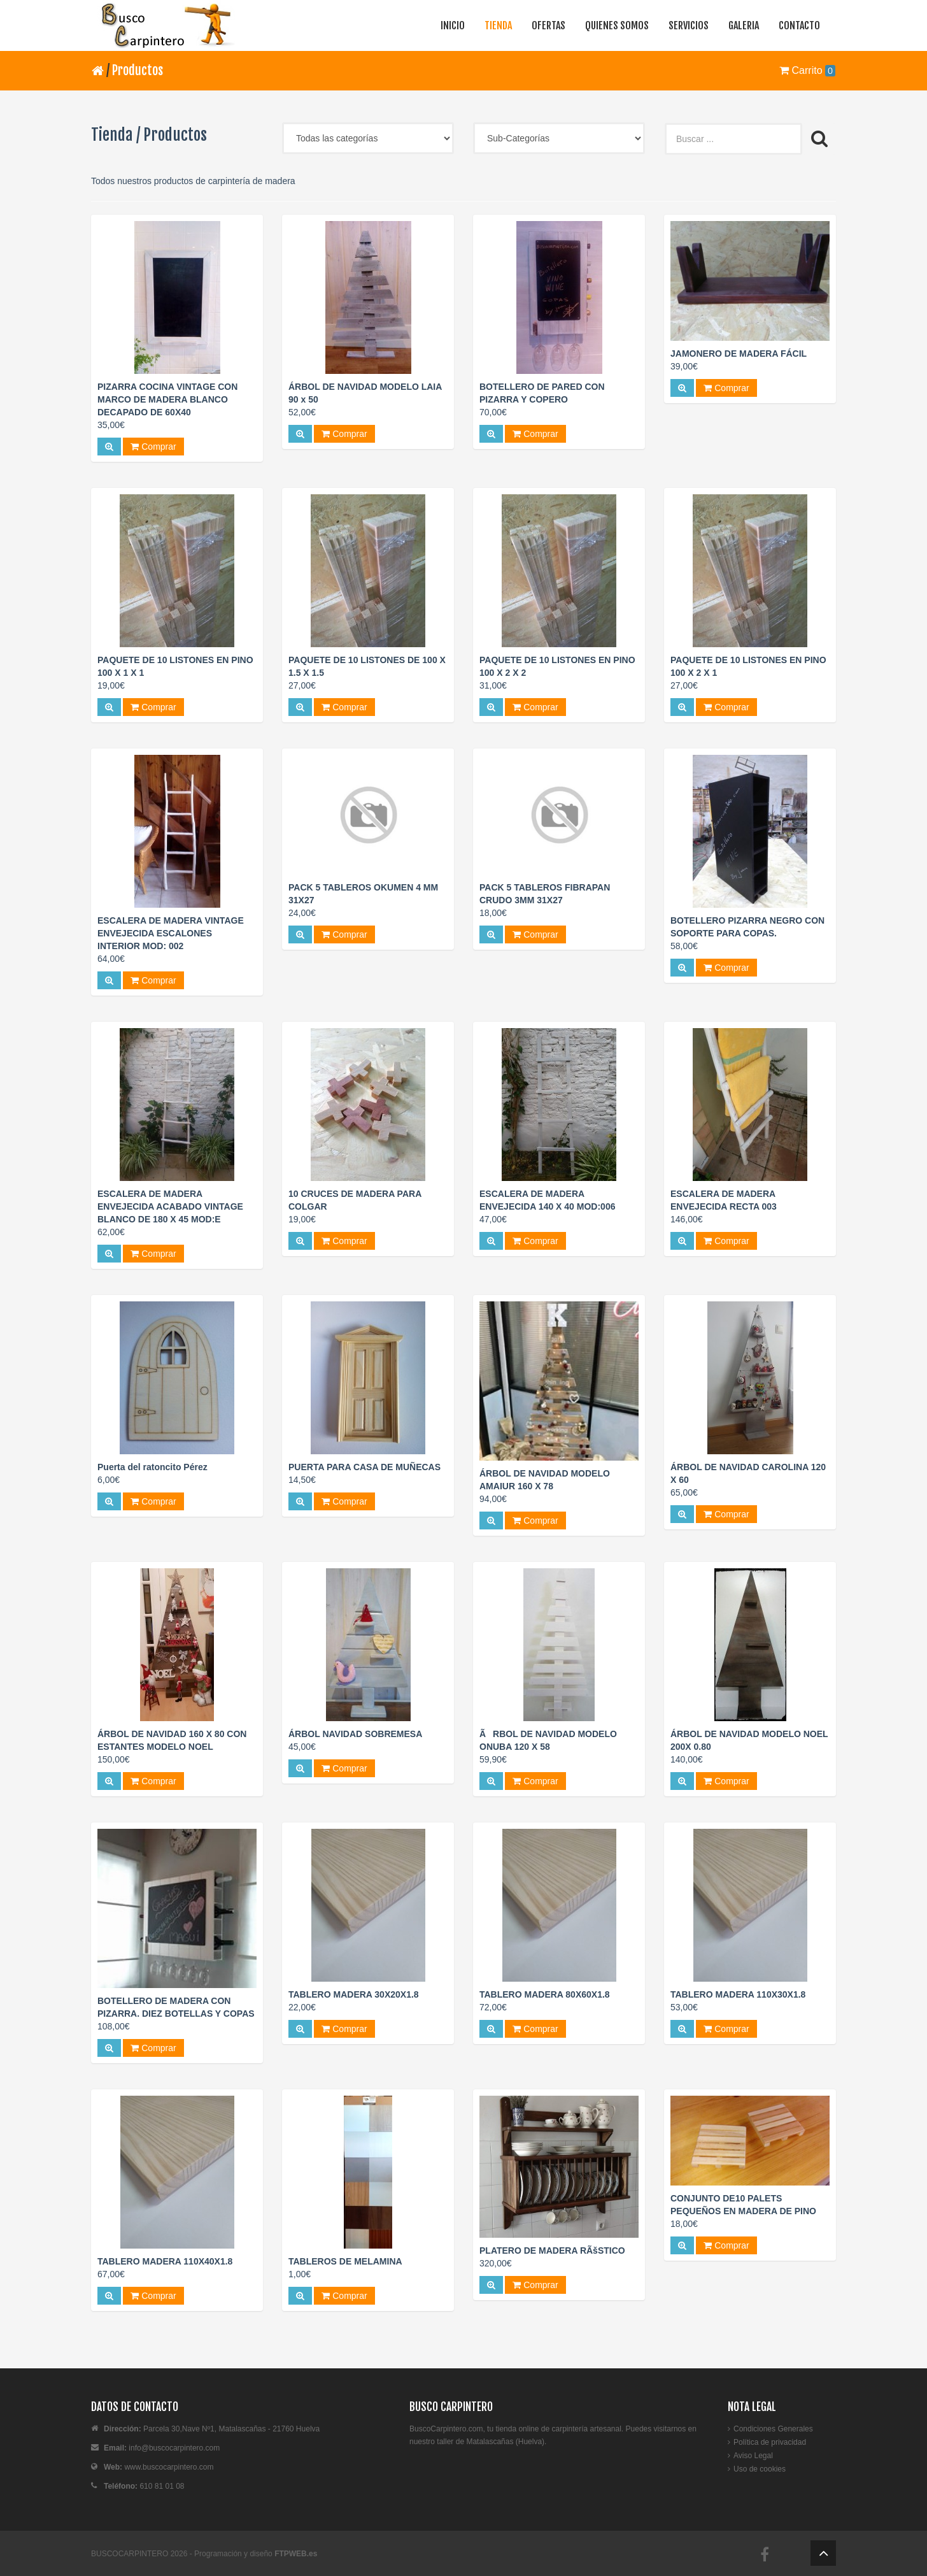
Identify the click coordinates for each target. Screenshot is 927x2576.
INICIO (453, 25)
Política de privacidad (769, 2442)
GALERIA (743, 25)
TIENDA (498, 25)
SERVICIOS (689, 25)
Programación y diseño (255, 2553)
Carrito (807, 70)
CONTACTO (799, 25)
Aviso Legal (753, 2455)
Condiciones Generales (773, 2428)
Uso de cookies (759, 2469)
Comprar (153, 446)
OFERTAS (548, 25)
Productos (137, 70)
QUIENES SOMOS (617, 25)
